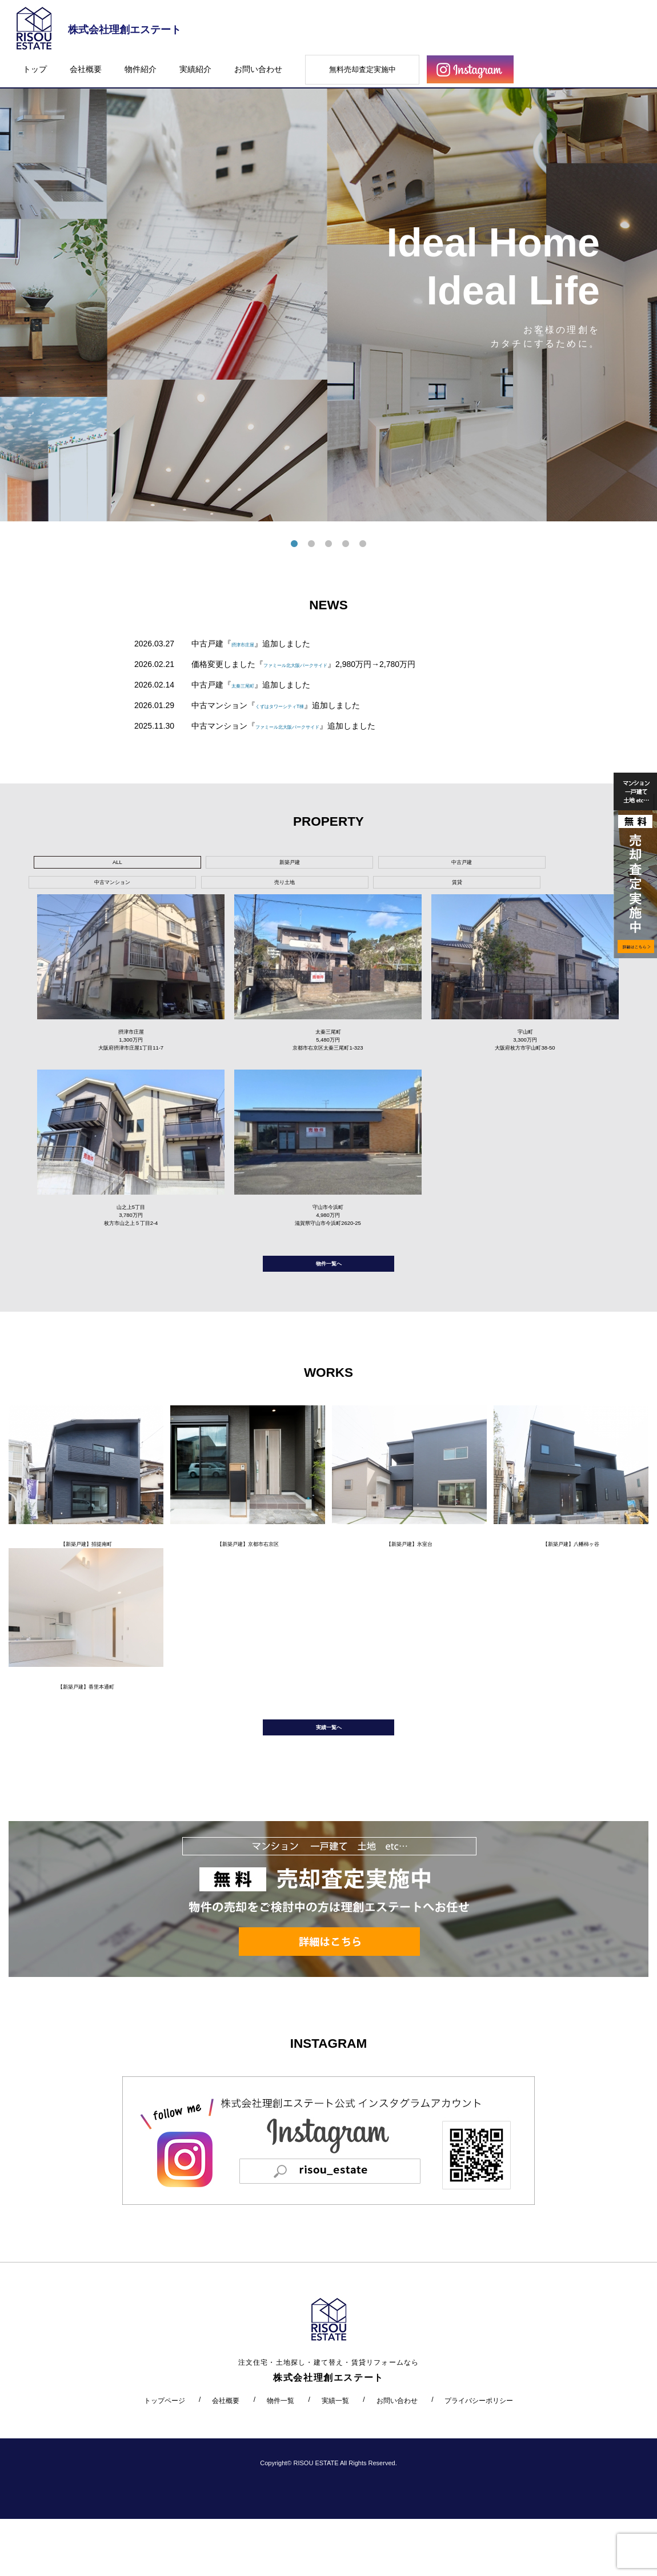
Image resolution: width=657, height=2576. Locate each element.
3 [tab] (328, 544)
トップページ (164, 2457)
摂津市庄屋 (251, 643)
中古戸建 (250, 865)
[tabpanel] (328, 290)
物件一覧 (280, 2457)
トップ (35, 69)
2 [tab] (311, 544)
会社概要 (86, 69)
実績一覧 (335, 2457)
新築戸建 (163, 865)
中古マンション (336, 865)
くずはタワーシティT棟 (297, 705)
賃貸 (509, 865)
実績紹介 (195, 69)
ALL (77, 865)
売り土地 (423, 865)
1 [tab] (294, 544)
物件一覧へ (328, 1293)
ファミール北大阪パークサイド (319, 664)
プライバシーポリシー (478, 2457)
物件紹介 (141, 69)
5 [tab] (362, 544)
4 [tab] (345, 544)
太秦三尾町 (251, 684)
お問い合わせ (258, 69)
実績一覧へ (328, 1778)
